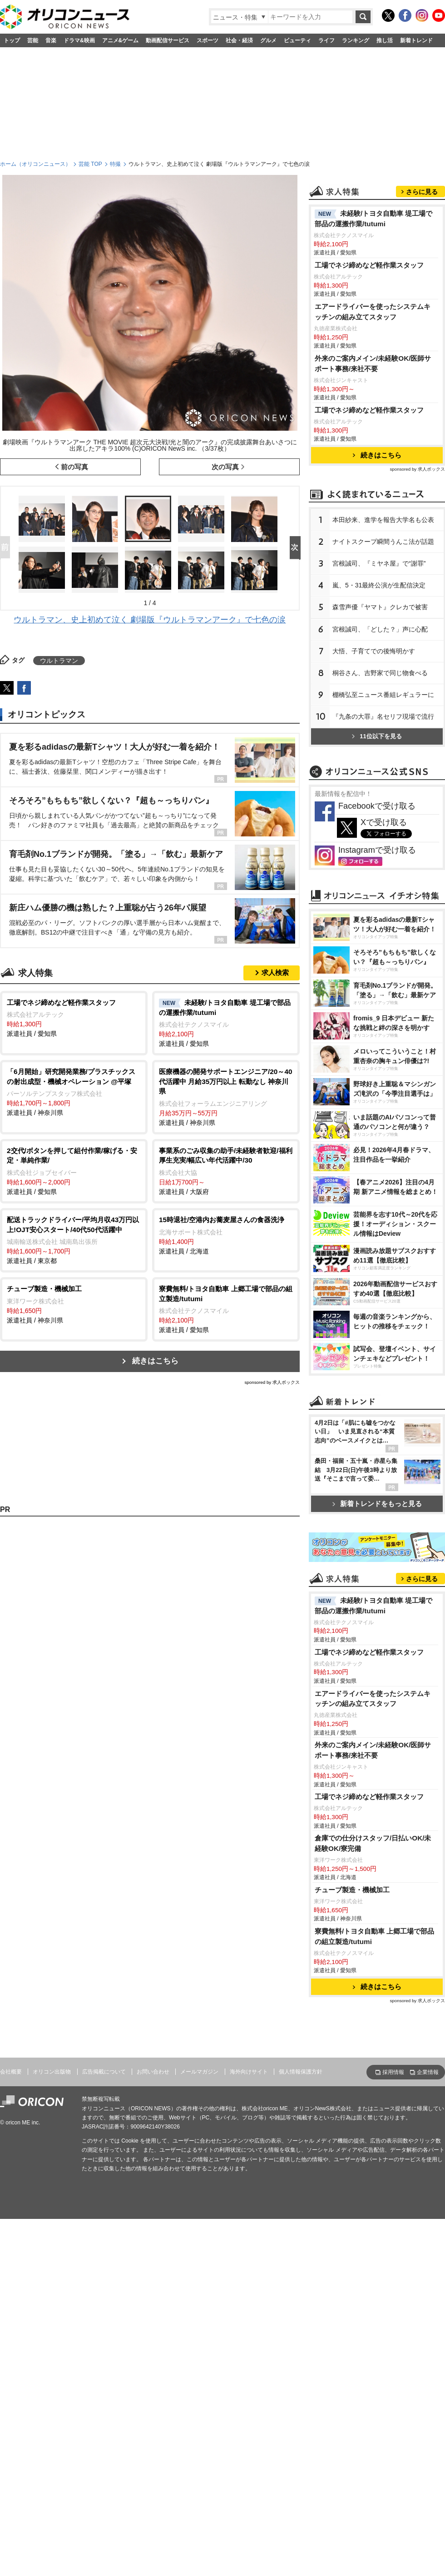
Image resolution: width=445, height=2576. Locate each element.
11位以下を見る (376, 849)
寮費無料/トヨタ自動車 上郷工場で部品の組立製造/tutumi (375, 2295)
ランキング (355, 40)
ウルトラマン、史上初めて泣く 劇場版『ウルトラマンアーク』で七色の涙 (150, 619)
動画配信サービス (167, 40)
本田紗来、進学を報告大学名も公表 (383, 633)
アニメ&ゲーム (120, 40)
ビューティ (297, 40)
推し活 (384, 40)
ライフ (326, 40)
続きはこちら (155, 1361)
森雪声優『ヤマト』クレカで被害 (380, 720)
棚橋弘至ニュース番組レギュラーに (383, 808)
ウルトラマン (59, 660)
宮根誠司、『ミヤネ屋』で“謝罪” (378, 677)
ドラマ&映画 (79, 40)
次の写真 (225, 467)
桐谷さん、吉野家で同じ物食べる (380, 786)
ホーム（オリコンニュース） (35, 164)
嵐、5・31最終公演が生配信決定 (378, 698)
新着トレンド (416, 40)
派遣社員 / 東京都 (74, 1239)
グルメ (268, 40)
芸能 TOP (90, 164)
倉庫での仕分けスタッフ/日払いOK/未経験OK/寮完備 (373, 2202)
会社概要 (11, 2430)
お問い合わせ (153, 2430)
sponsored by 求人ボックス (272, 1382)
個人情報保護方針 (300, 2430)
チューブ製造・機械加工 (352, 2248)
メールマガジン (199, 2430)
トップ (12, 40)
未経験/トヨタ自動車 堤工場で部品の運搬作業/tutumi (374, 332)
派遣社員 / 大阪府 (226, 1170)
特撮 (115, 164)
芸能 (32, 40)
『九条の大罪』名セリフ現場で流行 (383, 830)
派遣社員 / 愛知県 (74, 1018)
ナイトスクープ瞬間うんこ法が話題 (383, 655)
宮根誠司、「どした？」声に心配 (380, 742)
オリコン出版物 (52, 2430)
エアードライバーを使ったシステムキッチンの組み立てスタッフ (372, 425)
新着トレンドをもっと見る (377, 1743)
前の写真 (74, 467)
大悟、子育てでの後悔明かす (373, 764)
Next (297, 548)
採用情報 (393, 2430)
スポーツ (207, 40)
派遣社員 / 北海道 (226, 1235)
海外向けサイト (249, 2430)
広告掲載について (104, 2430)
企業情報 (428, 2430)
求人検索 (275, 972)
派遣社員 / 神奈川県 (74, 1091)
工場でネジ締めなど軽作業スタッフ (369, 379)
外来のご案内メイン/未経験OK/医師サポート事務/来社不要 (373, 477)
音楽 (50, 40)
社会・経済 (239, 40)
